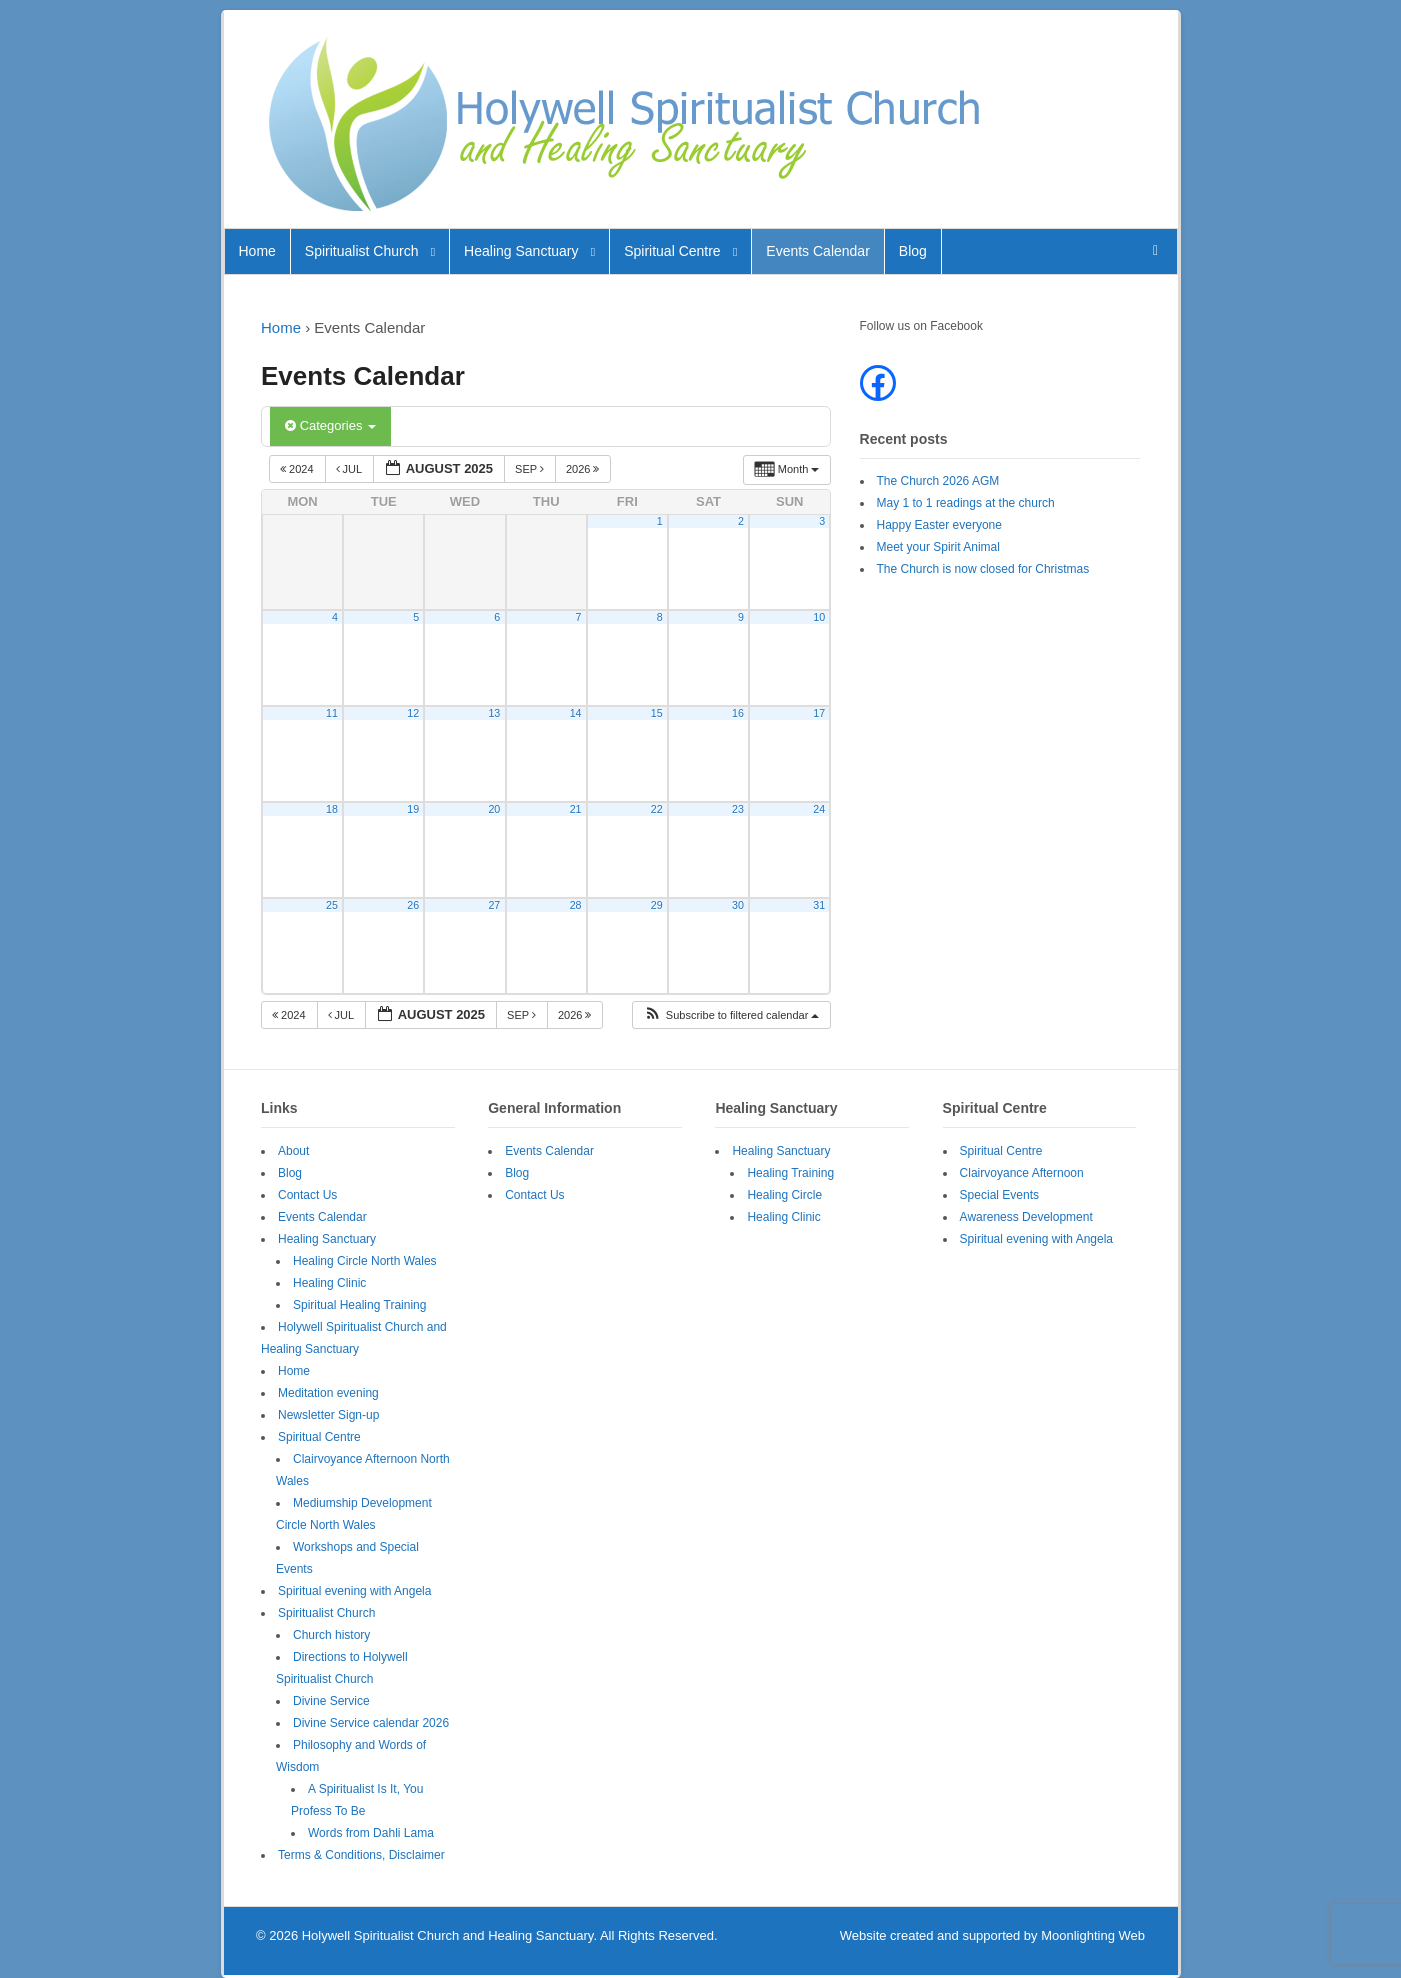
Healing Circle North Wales (365, 1261)
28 (576, 905)
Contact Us (307, 1195)
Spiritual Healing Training (359, 1305)
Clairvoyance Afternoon (1022, 1173)
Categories (330, 425)
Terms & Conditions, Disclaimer (361, 1855)
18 (332, 809)
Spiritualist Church (362, 251)
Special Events (999, 1195)
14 (576, 713)
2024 (298, 469)
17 (819, 713)
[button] (731, 1015)
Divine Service (331, 1701)
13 (494, 713)
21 (576, 809)
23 (738, 809)
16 (738, 713)
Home (257, 251)
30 (738, 905)
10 (819, 617)
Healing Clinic (329, 1283)
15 (657, 713)
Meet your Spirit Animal (938, 547)
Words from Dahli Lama (371, 1833)
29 (657, 905)
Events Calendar (818, 251)
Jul (350, 469)
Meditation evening (328, 1393)
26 (413, 905)
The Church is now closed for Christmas (983, 569)
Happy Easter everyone (939, 525)
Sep (531, 469)
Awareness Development (1026, 1217)
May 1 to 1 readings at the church (966, 503)
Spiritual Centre (672, 251)
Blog (913, 251)
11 (332, 713)
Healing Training (790, 1173)
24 (819, 809)
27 (494, 905)
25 (332, 905)
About (293, 1151)
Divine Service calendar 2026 (371, 1723)
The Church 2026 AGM (938, 481)
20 (494, 809)
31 (819, 905)
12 (413, 713)
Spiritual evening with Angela (354, 1591)
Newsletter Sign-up (328, 1415)
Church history (331, 1635)
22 (657, 809)
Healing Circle (784, 1195)
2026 (584, 469)
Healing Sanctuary (521, 251)
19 (413, 809)
